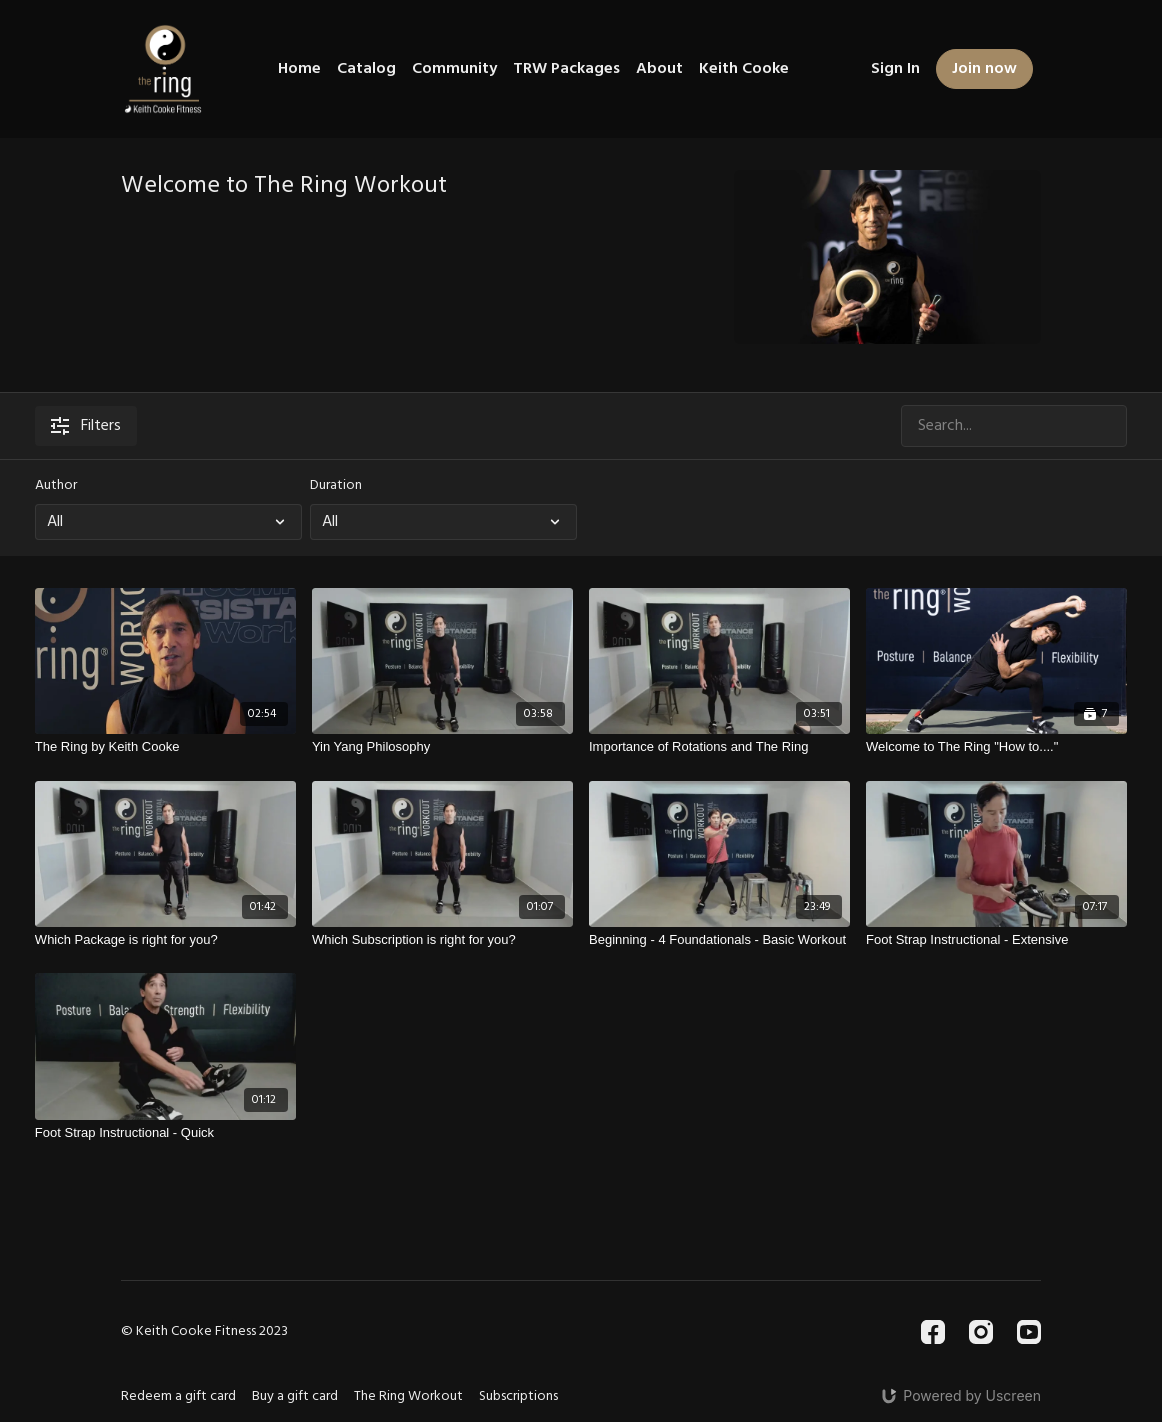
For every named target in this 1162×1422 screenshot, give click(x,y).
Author (56, 486)
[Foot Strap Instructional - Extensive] (996, 940)
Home (299, 69)
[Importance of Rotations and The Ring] (719, 747)
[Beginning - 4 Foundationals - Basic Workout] (719, 940)
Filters (86, 426)
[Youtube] (1029, 1332)
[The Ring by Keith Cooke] (165, 747)
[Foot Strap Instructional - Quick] (165, 1133)
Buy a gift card (295, 1396)
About (659, 69)
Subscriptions (518, 1396)
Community (454, 69)
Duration (336, 486)
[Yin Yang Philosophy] (442, 747)
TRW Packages (566, 69)
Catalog (366, 69)
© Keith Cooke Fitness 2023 (204, 1332)
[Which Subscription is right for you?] (442, 940)
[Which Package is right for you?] (165, 940)
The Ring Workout (408, 1396)
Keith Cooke (744, 69)
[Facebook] (933, 1332)
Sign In (895, 69)
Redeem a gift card (178, 1396)
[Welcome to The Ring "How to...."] (996, 747)
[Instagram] (981, 1332)
